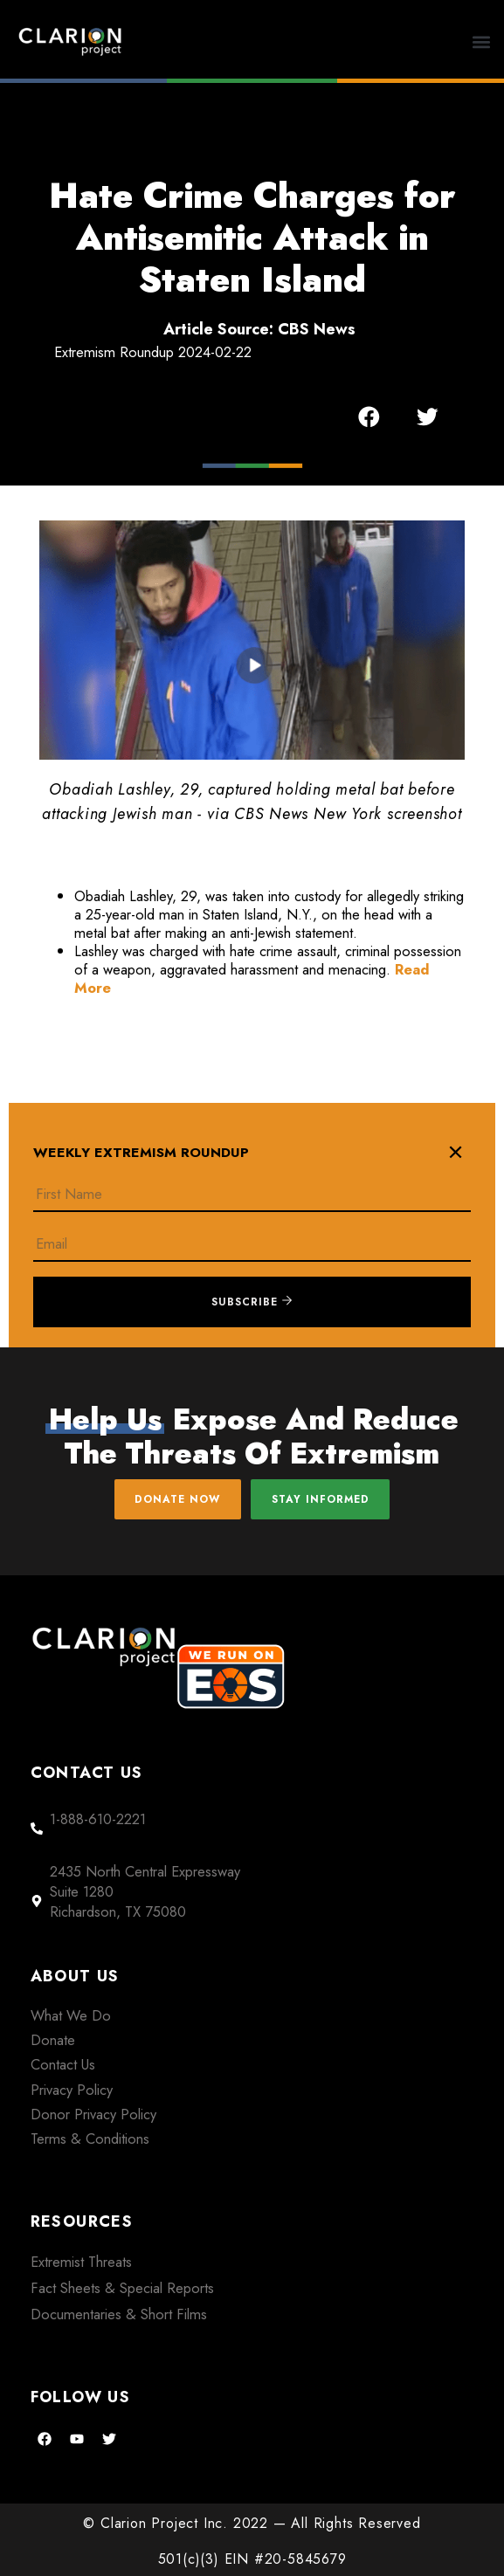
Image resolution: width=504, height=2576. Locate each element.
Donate (53, 2039)
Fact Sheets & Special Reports (122, 2287)
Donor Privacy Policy (93, 2114)
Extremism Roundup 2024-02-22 (153, 351)
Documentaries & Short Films (119, 2314)
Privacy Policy (72, 2089)
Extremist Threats (81, 2261)
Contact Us (63, 2064)
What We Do (71, 2015)
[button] (481, 41)
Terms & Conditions (90, 2138)
